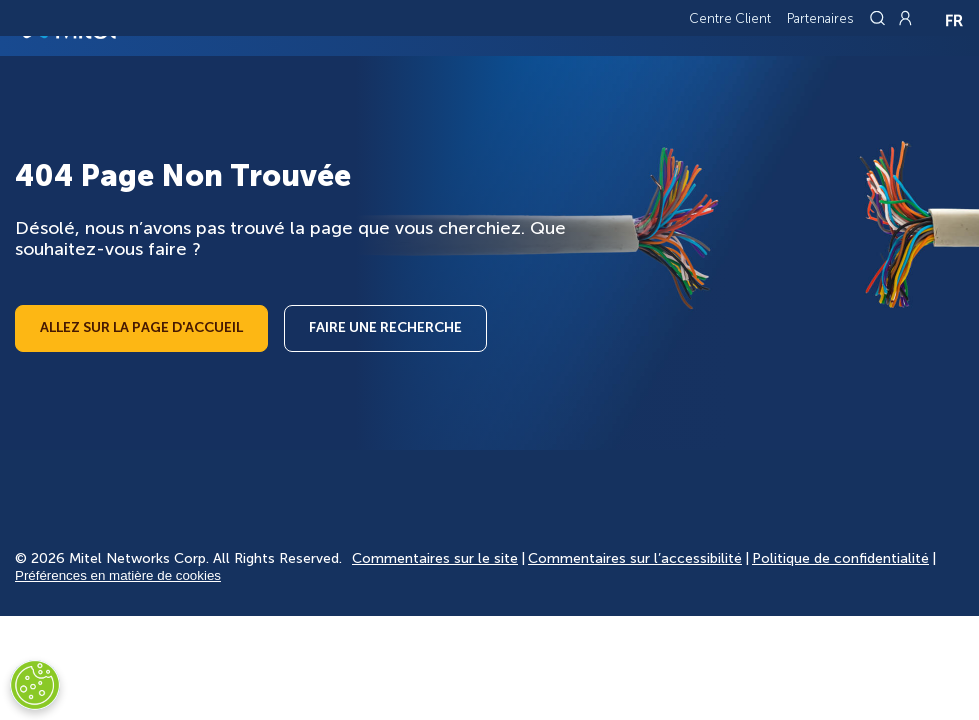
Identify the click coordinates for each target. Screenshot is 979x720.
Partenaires (820, 18)
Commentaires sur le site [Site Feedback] (435, 558)
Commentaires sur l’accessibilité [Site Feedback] (635, 558)
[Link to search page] (880, 18)
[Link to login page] (905, 18)
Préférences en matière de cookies (118, 575)
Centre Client (730, 18)
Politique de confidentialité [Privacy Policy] (840, 558)
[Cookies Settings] (35, 685)
